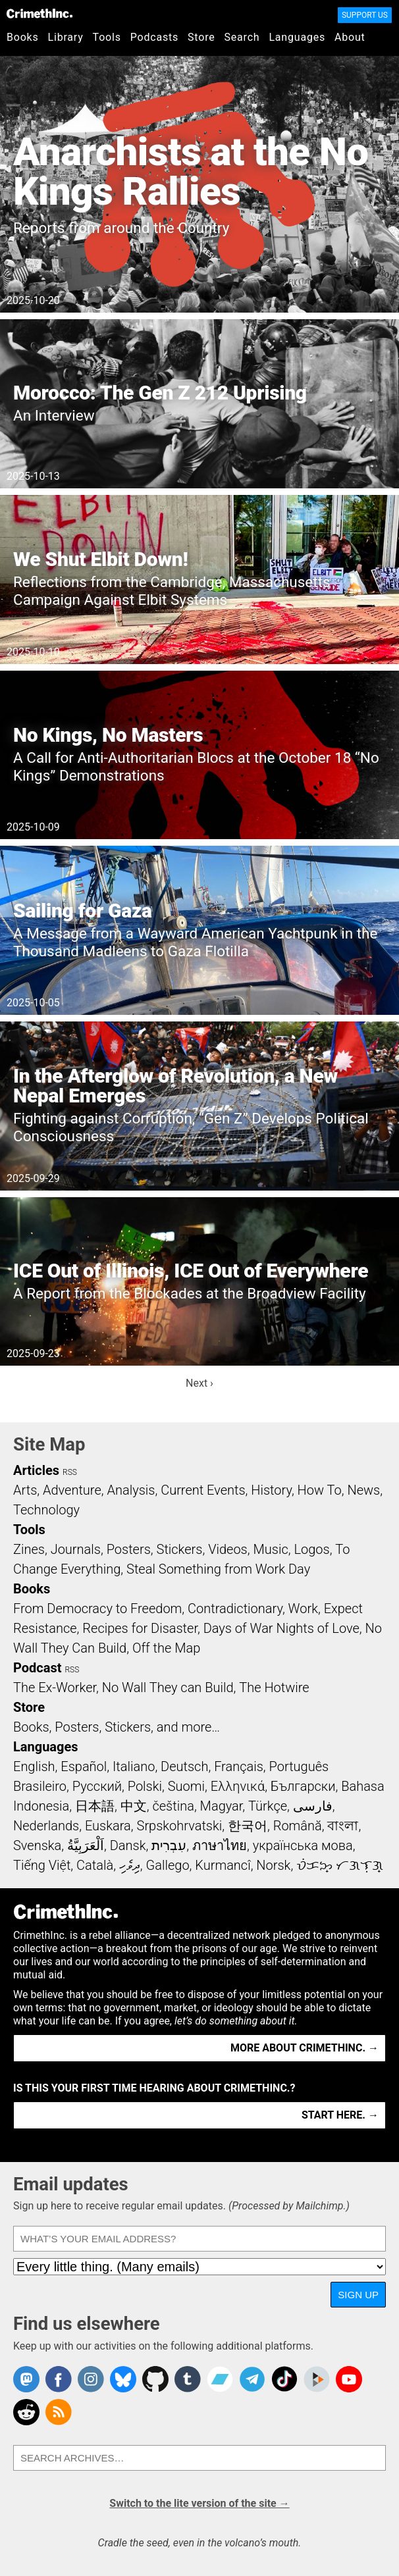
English (34, 1766)
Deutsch (184, 1766)
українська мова (303, 1845)
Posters (129, 1549)
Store (201, 37)
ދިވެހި (129, 1865)
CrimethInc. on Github (155, 2379)
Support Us (365, 15)
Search (242, 37)
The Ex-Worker (54, 1687)
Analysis (131, 1490)
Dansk (128, 1845)
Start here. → (340, 2115)
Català (94, 1865)
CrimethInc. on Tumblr (187, 2379)
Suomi (186, 1786)
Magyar (221, 1806)
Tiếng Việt (41, 1865)
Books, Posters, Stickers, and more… (116, 1727)
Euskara (108, 1826)
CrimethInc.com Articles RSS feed (58, 2412)
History (271, 1490)
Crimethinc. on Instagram (91, 2379)
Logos (311, 1549)
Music (270, 1549)
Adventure (72, 1490)
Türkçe (267, 1806)
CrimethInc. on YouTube (349, 2379)
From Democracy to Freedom (97, 1608)
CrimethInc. (39, 13)
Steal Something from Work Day (218, 1569)
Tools (107, 37)
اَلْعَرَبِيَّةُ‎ (85, 1845)
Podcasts (154, 37)
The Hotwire (274, 1687)
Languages (297, 37)
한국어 (247, 1826)
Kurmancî (222, 1865)
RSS (70, 1472)
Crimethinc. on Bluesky (123, 2379)
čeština (173, 1806)
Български (303, 1786)
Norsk (273, 1865)
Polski (145, 1786)
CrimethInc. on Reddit (26, 2412)
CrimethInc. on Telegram (252, 2379)
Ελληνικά (238, 1786)
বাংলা (342, 1826)
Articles (36, 1470)
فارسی (312, 1806)
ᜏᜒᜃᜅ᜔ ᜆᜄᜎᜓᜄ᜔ (339, 1865)
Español (84, 1766)
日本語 (95, 1806)
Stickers (180, 1549)
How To (320, 1490)
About (349, 37)
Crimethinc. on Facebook (58, 2379)
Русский (97, 1786)
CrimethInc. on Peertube (317, 2379)
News (363, 1490)
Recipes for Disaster (140, 1628)
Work (303, 1608)
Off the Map (166, 1648)
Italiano (134, 1766)
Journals (76, 1549)
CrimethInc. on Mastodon (26, 2379)
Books (23, 37)
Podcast (37, 1668)
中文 (133, 1806)
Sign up (358, 2294)
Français (238, 1766)
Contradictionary (235, 1608)
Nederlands (46, 1826)
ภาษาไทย (219, 1845)
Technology (46, 1510)
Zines (29, 1549)
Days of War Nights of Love (281, 1628)
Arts (25, 1490)
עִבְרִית (168, 1845)
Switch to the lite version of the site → (199, 2503)
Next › (199, 1383)
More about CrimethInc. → (304, 2048)
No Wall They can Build (168, 1687)
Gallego (168, 1865)
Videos (228, 1549)
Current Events (203, 1490)
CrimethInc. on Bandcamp (220, 2379)
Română (297, 1826)
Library (66, 37)
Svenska (37, 1845)
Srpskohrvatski (180, 1826)
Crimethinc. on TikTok (284, 2379)
